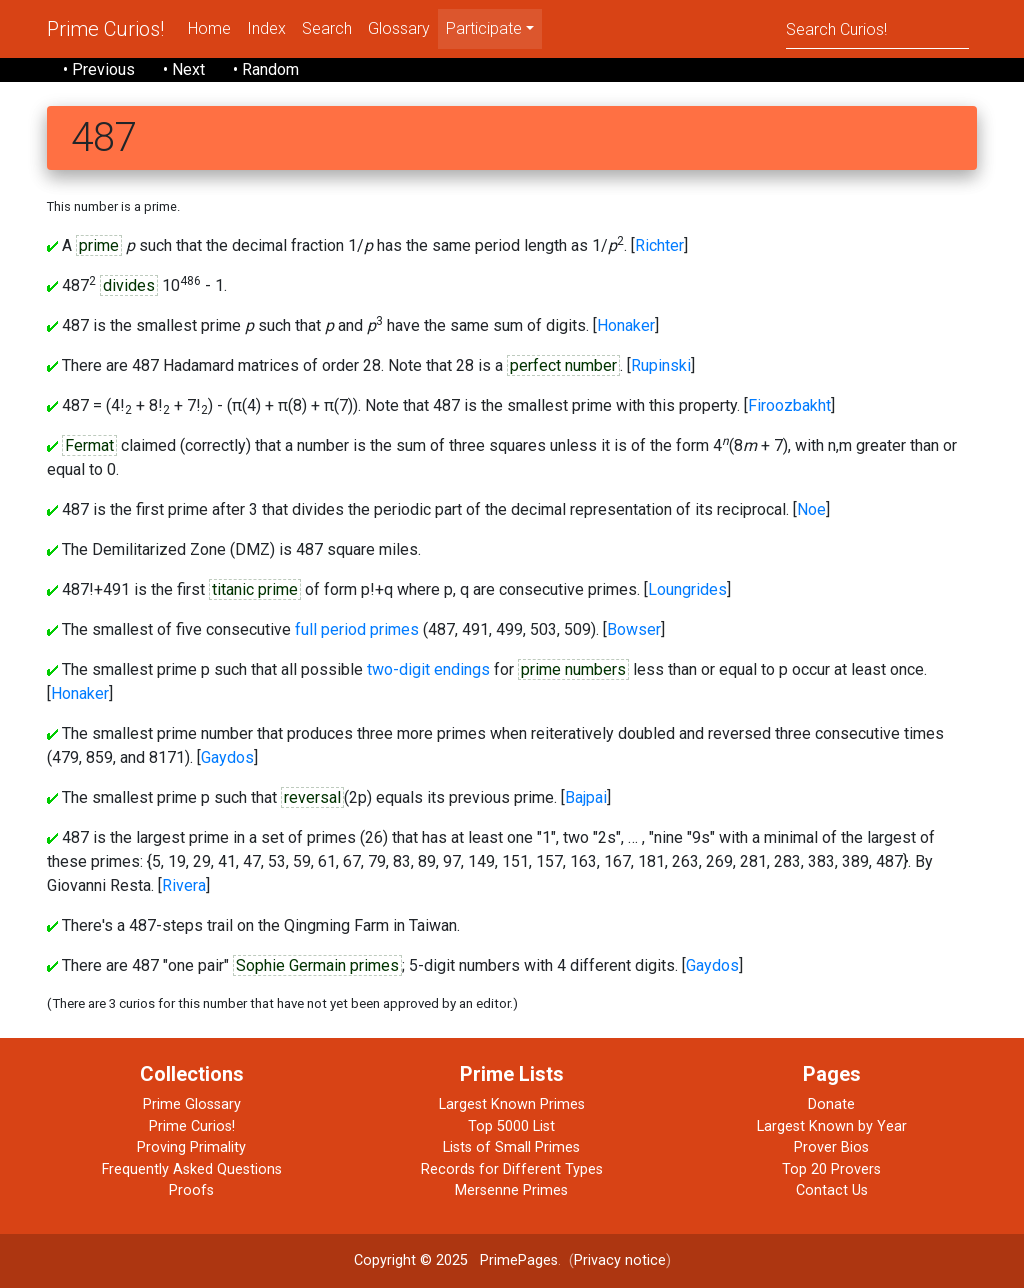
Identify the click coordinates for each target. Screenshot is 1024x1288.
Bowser (634, 629)
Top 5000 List (511, 1126)
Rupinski (661, 365)
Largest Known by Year (832, 1126)
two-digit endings (428, 669)
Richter (659, 245)
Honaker (626, 325)
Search (327, 28)
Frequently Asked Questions (192, 1169)
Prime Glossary (192, 1104)
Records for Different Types (512, 1169)
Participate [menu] (484, 28)
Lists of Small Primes (511, 1147)
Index (266, 28)
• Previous (99, 69)
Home (209, 28)
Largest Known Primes (512, 1104)
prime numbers (573, 669)
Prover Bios (831, 1147)
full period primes (357, 629)
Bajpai (586, 797)
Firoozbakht (789, 405)
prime (99, 245)
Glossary (399, 28)
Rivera (184, 885)
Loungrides (687, 589)
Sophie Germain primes (317, 965)
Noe (811, 509)
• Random (266, 69)
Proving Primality (191, 1147)
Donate (831, 1104)
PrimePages (519, 1260)
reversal (312, 797)
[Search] (877, 28)
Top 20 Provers (831, 1169)
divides (129, 285)
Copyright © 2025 (411, 1260)
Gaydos (227, 757)
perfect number (563, 365)
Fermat (89, 445)
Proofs (191, 1190)
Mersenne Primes (511, 1190)
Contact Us (832, 1190)
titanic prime (255, 589)
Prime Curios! (105, 29)
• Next (184, 69)
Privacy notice (620, 1260)
